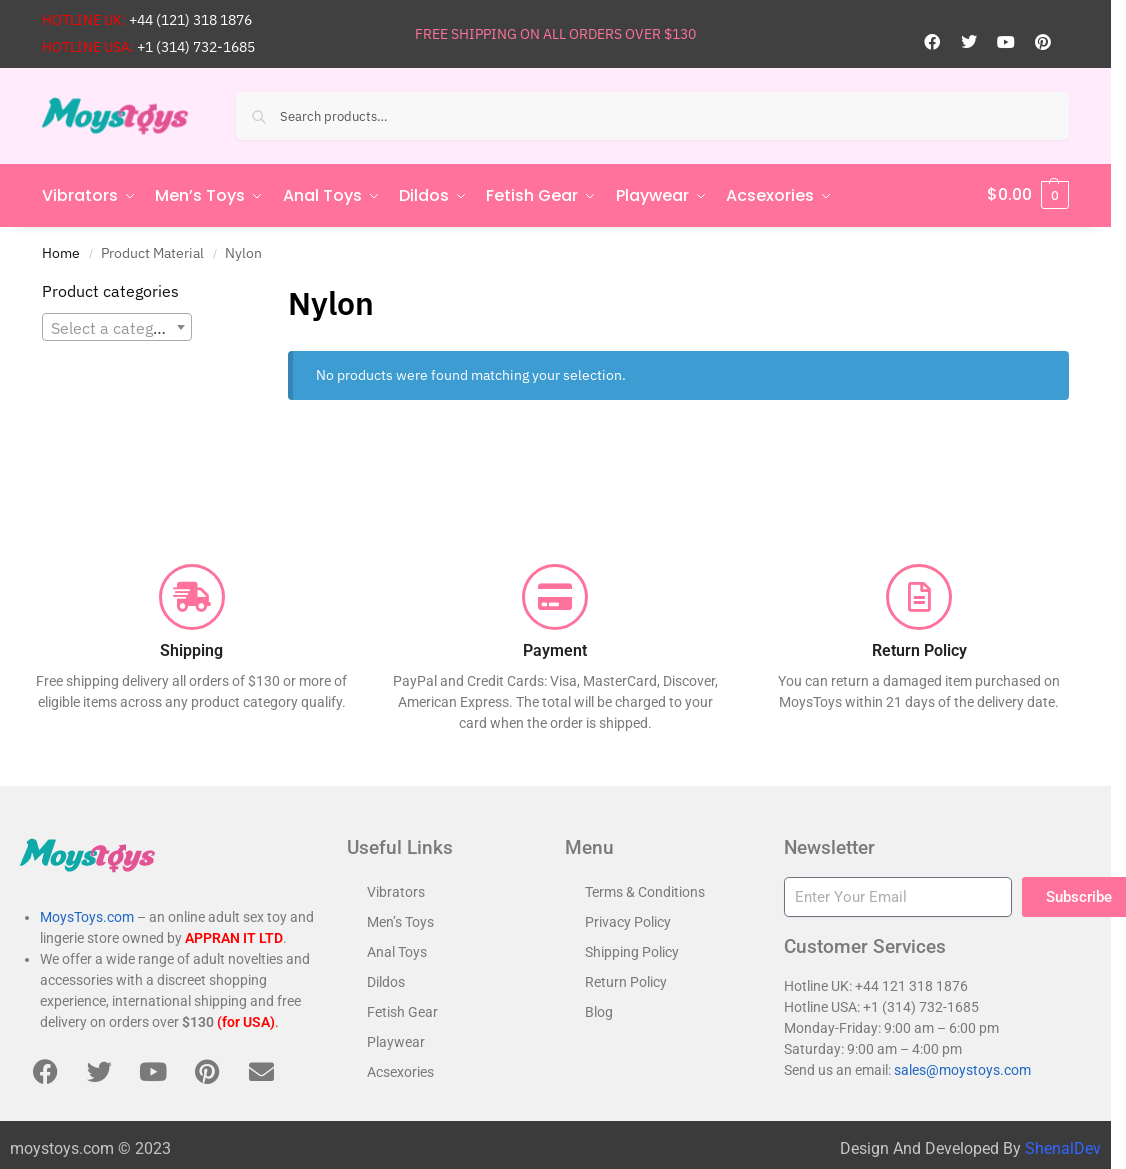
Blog (599, 1011)
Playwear (396, 1041)
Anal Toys (397, 951)
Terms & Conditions (645, 891)
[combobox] (117, 326)
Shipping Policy (632, 951)
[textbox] (117, 327)
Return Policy (626, 981)
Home (61, 251)
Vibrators (396, 891)
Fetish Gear (402, 1011)
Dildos (386, 981)
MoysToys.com (87, 916)
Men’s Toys (400, 921)
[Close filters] (223, 291)
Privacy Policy (628, 921)
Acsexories (400, 1071)
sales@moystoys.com (962, 1069)
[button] (1028, 195)
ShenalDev (1063, 1146)
